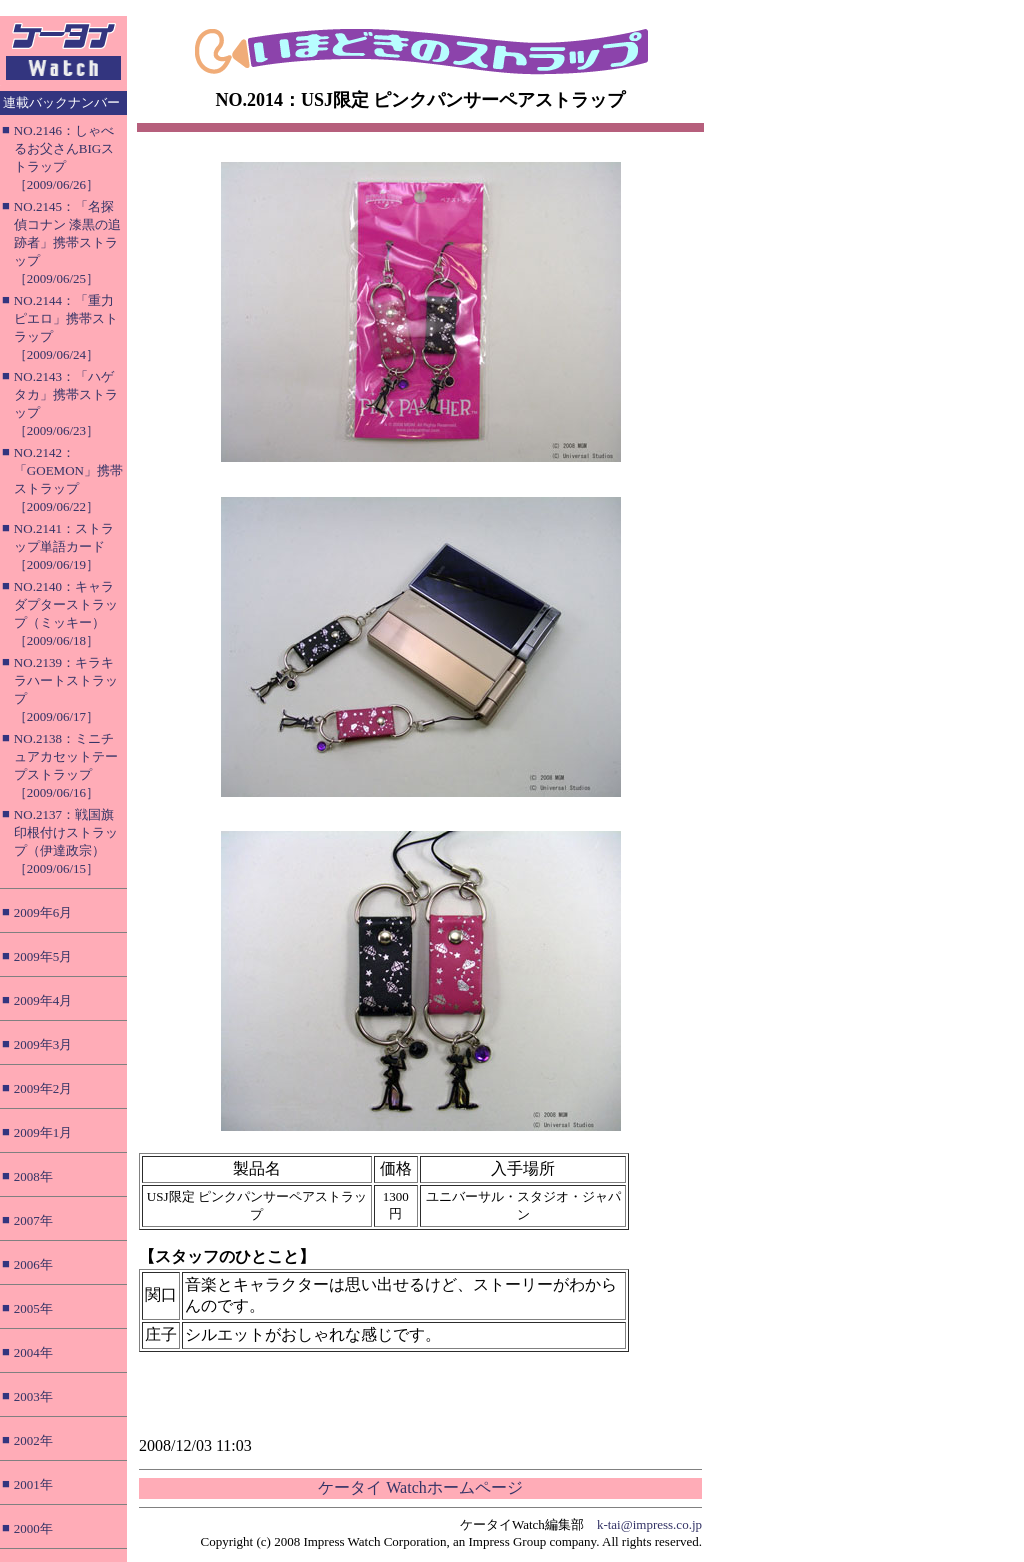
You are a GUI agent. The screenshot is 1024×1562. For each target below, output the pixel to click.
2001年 (33, 1484)
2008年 (33, 1176)
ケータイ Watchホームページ (420, 1487)
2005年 (33, 1308)
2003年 (33, 1396)
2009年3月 (43, 1044)
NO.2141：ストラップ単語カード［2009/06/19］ (64, 546)
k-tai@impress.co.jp (649, 1524)
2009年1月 (43, 1132)
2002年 (33, 1440)
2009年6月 (43, 912)
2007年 (33, 1220)
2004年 (33, 1352)
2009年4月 (43, 1000)
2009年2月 (43, 1088)
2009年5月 (43, 956)
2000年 (33, 1528)
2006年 (33, 1264)
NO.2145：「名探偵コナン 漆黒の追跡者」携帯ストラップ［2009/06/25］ (67, 242)
